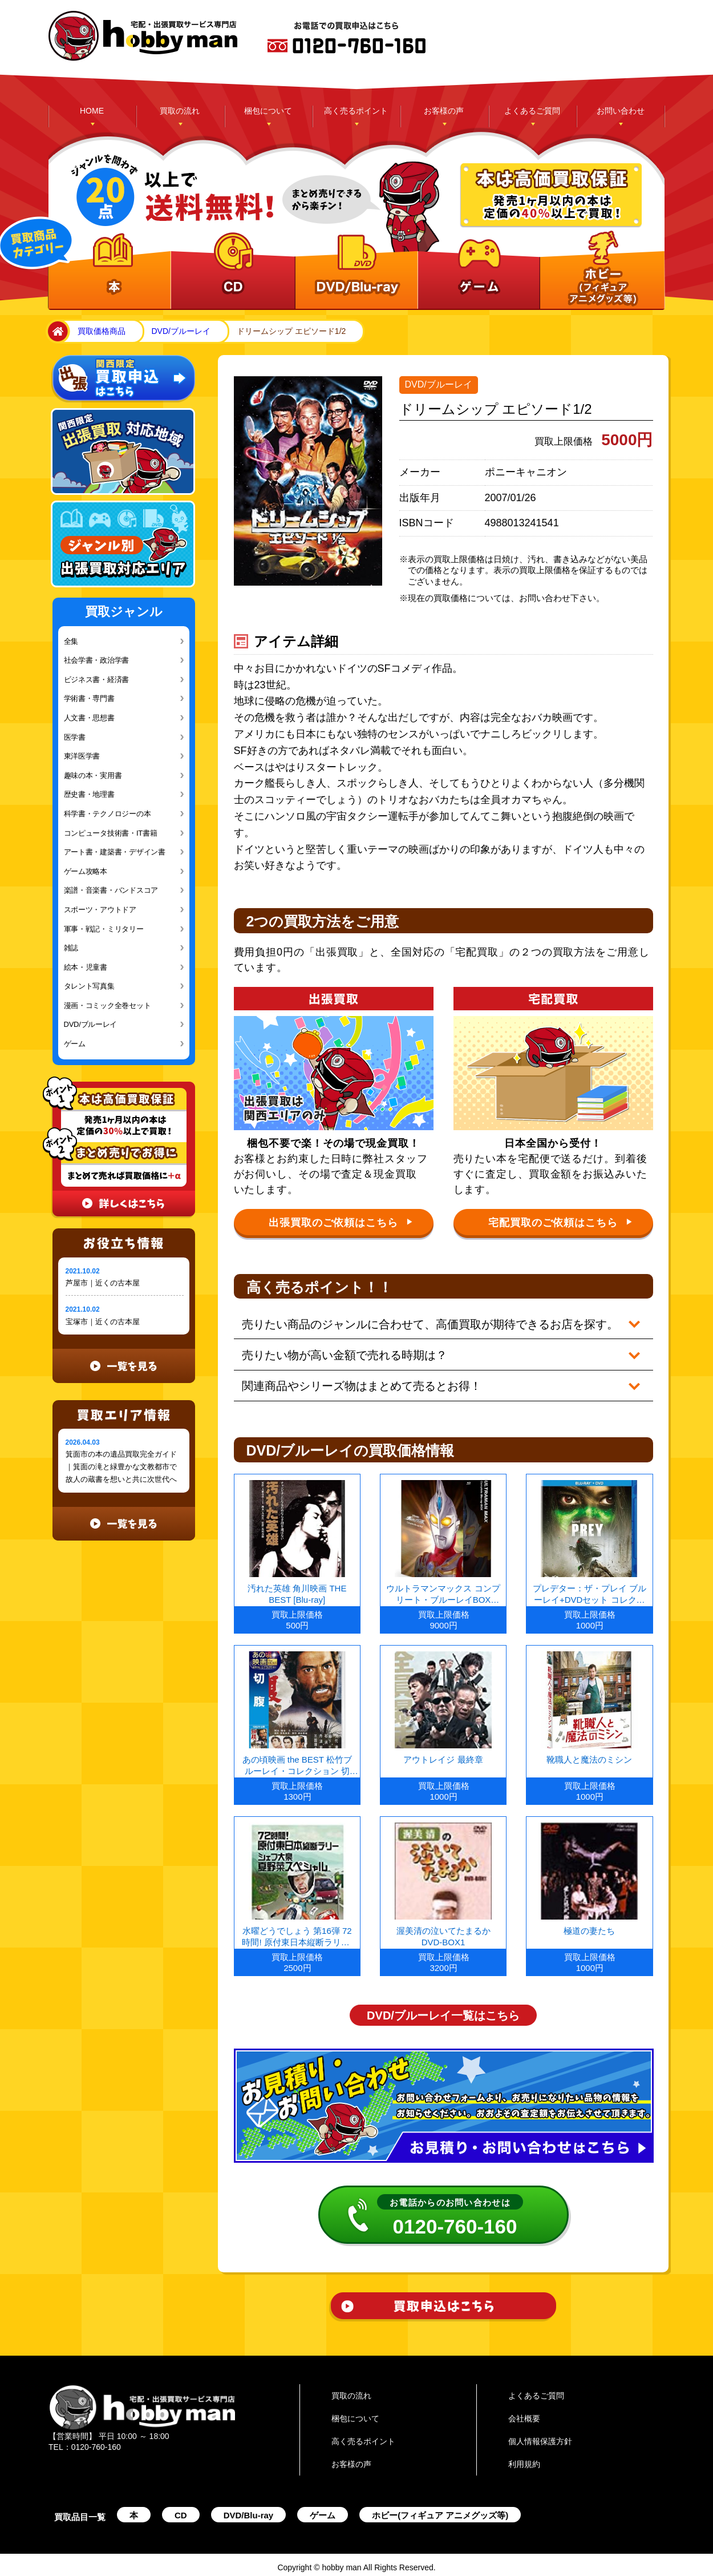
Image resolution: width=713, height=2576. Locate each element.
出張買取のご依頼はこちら (341, 1223)
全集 (71, 641)
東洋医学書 (82, 756)
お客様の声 (444, 110)
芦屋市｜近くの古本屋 (103, 1283)
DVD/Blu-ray (249, 2509)
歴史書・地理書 (89, 794)
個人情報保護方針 (540, 2435)
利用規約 (524, 2458)
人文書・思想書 (89, 717)
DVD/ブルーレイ (181, 331)
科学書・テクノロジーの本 (107, 813)
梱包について (268, 110)
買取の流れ (180, 110)
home (56, 331)
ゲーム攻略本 (85, 871)
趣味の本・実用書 (93, 775)
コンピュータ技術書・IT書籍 (110, 833)
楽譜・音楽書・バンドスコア (111, 890)
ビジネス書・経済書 (96, 679)
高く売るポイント (356, 110)
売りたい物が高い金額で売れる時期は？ (345, 1353)
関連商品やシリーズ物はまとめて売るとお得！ (362, 1382)
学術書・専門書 (89, 698)
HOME (92, 110)
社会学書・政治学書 (96, 660)
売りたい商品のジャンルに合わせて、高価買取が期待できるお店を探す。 (430, 1324)
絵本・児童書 (85, 967)
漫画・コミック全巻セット (107, 1005)
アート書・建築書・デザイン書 (114, 852)
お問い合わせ (621, 110)
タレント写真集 (89, 986)
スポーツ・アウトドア (100, 909)
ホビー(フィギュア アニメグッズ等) (440, 2509)
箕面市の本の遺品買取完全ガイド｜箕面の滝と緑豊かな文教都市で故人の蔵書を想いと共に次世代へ (121, 1466)
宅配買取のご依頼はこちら (560, 1223)
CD (181, 2509)
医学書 (75, 737)
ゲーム (75, 1043)
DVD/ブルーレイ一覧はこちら (443, 2009)
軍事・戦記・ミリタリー (104, 929)
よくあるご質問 (532, 110)
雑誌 (71, 948)
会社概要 (524, 2412)
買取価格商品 (101, 331)
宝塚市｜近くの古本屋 (103, 1321)
